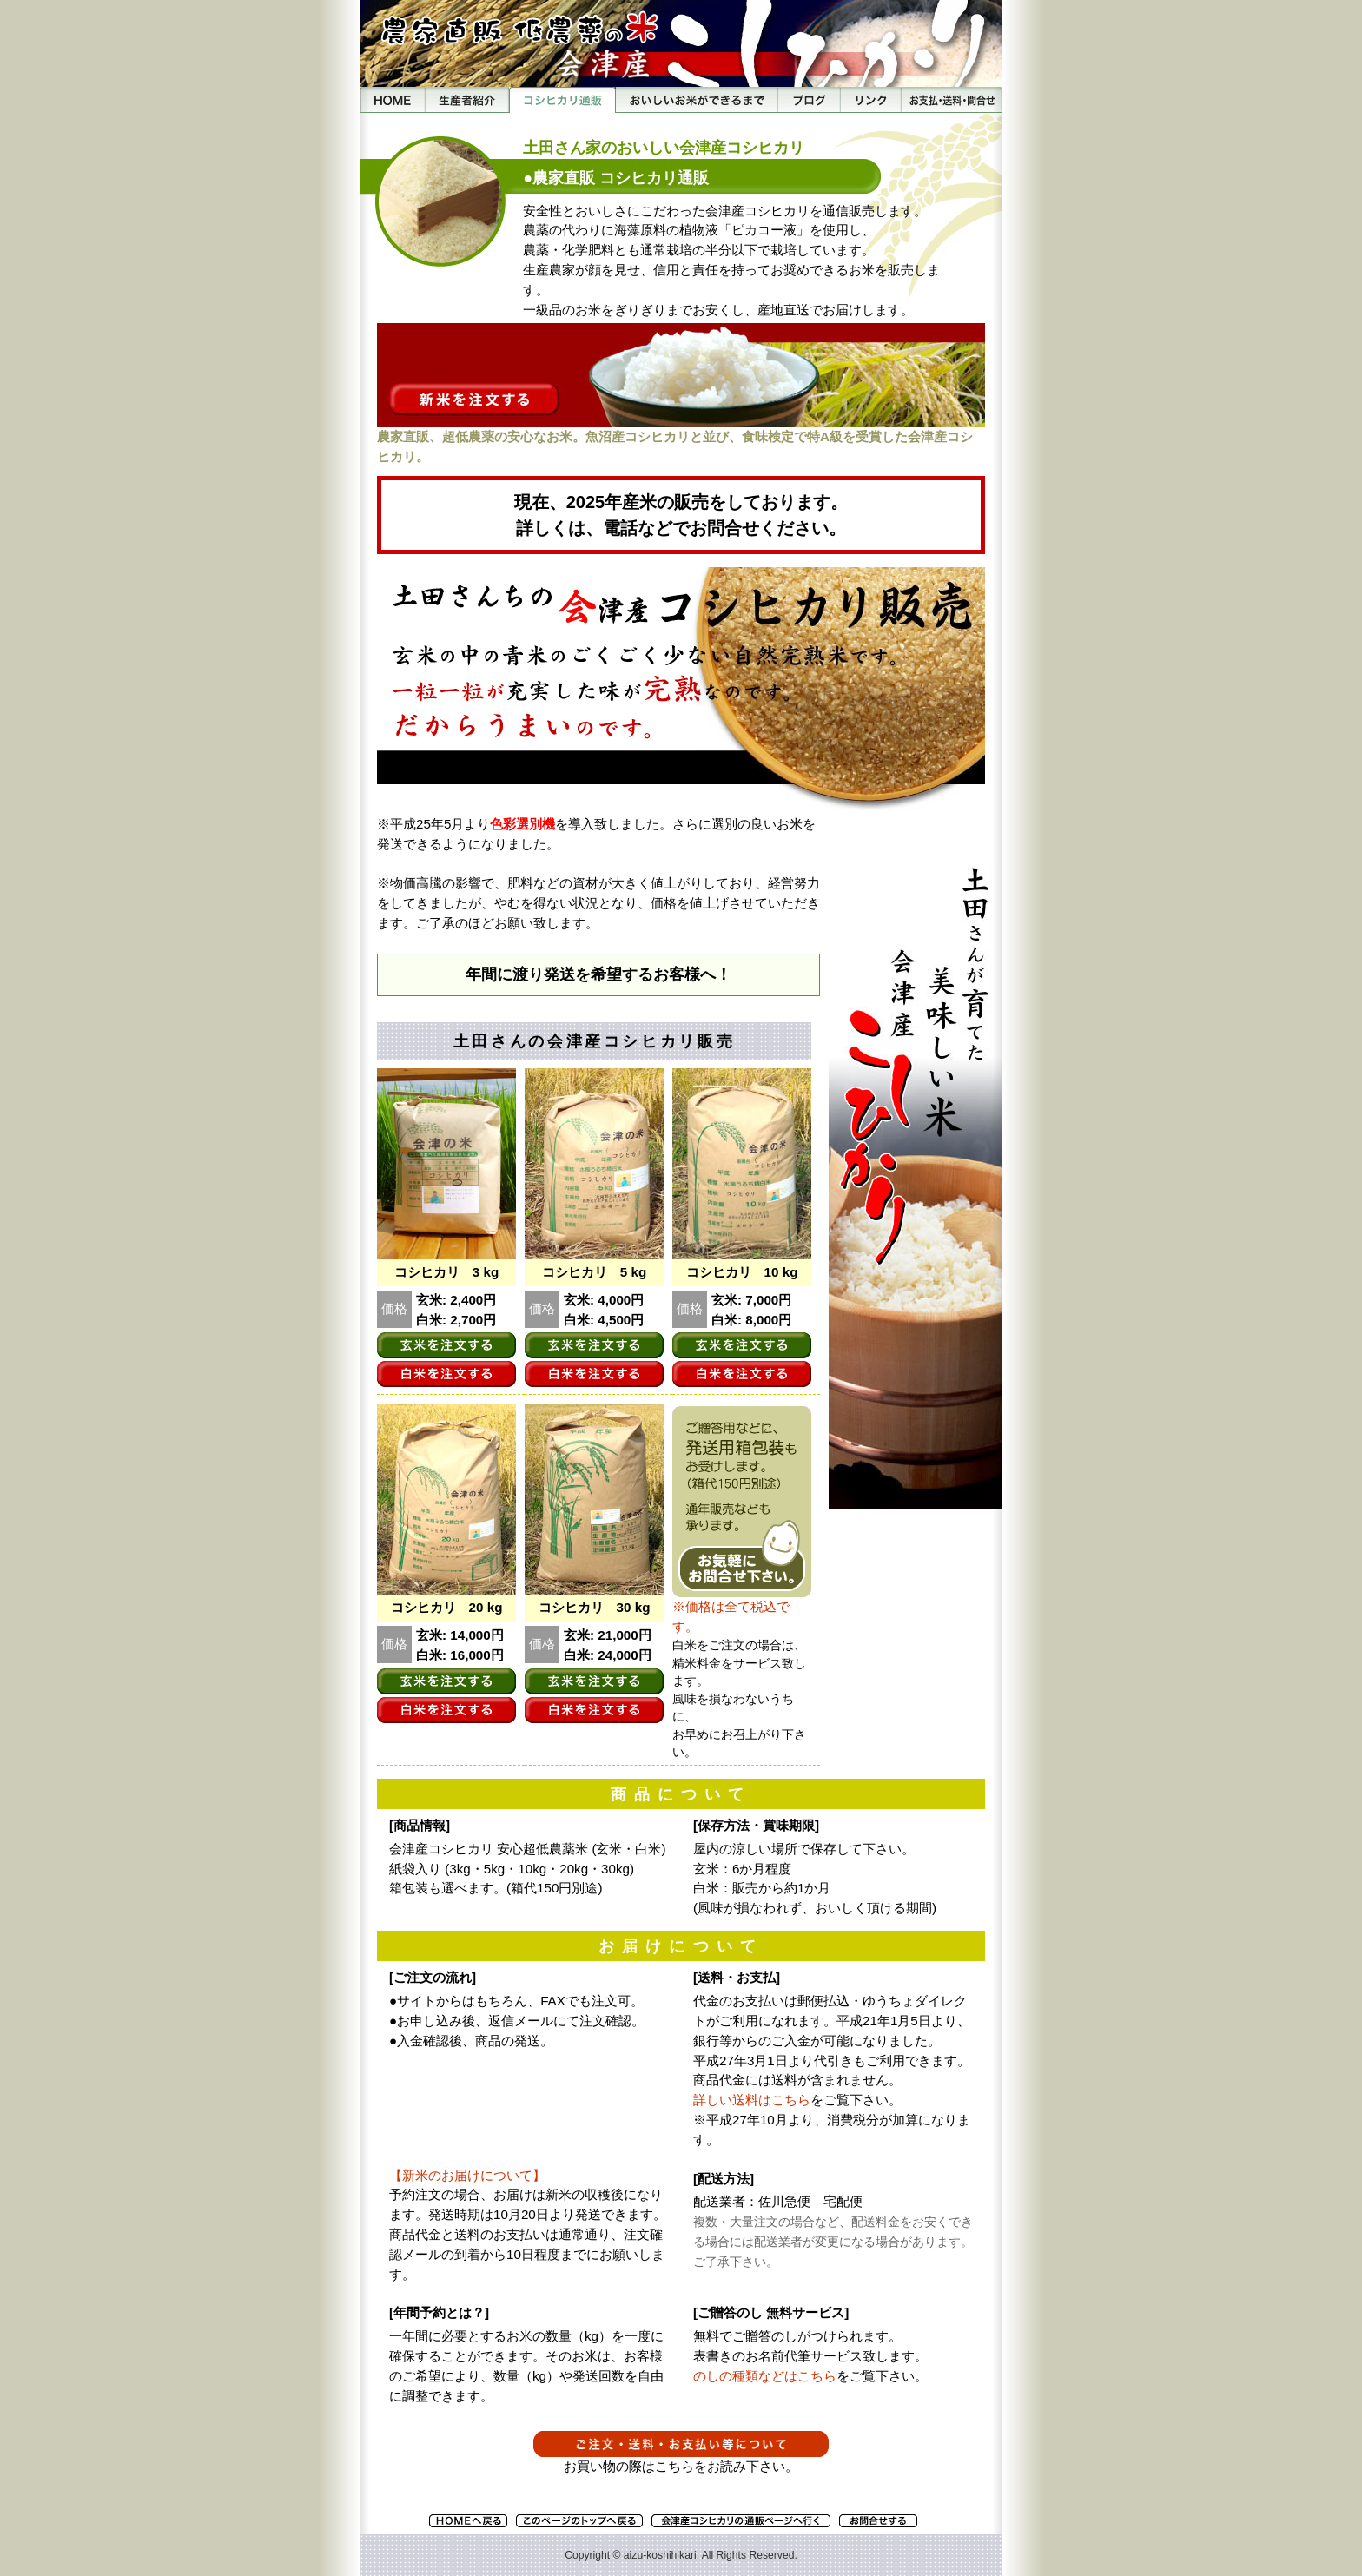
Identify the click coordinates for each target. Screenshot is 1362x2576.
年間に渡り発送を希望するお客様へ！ (598, 974)
